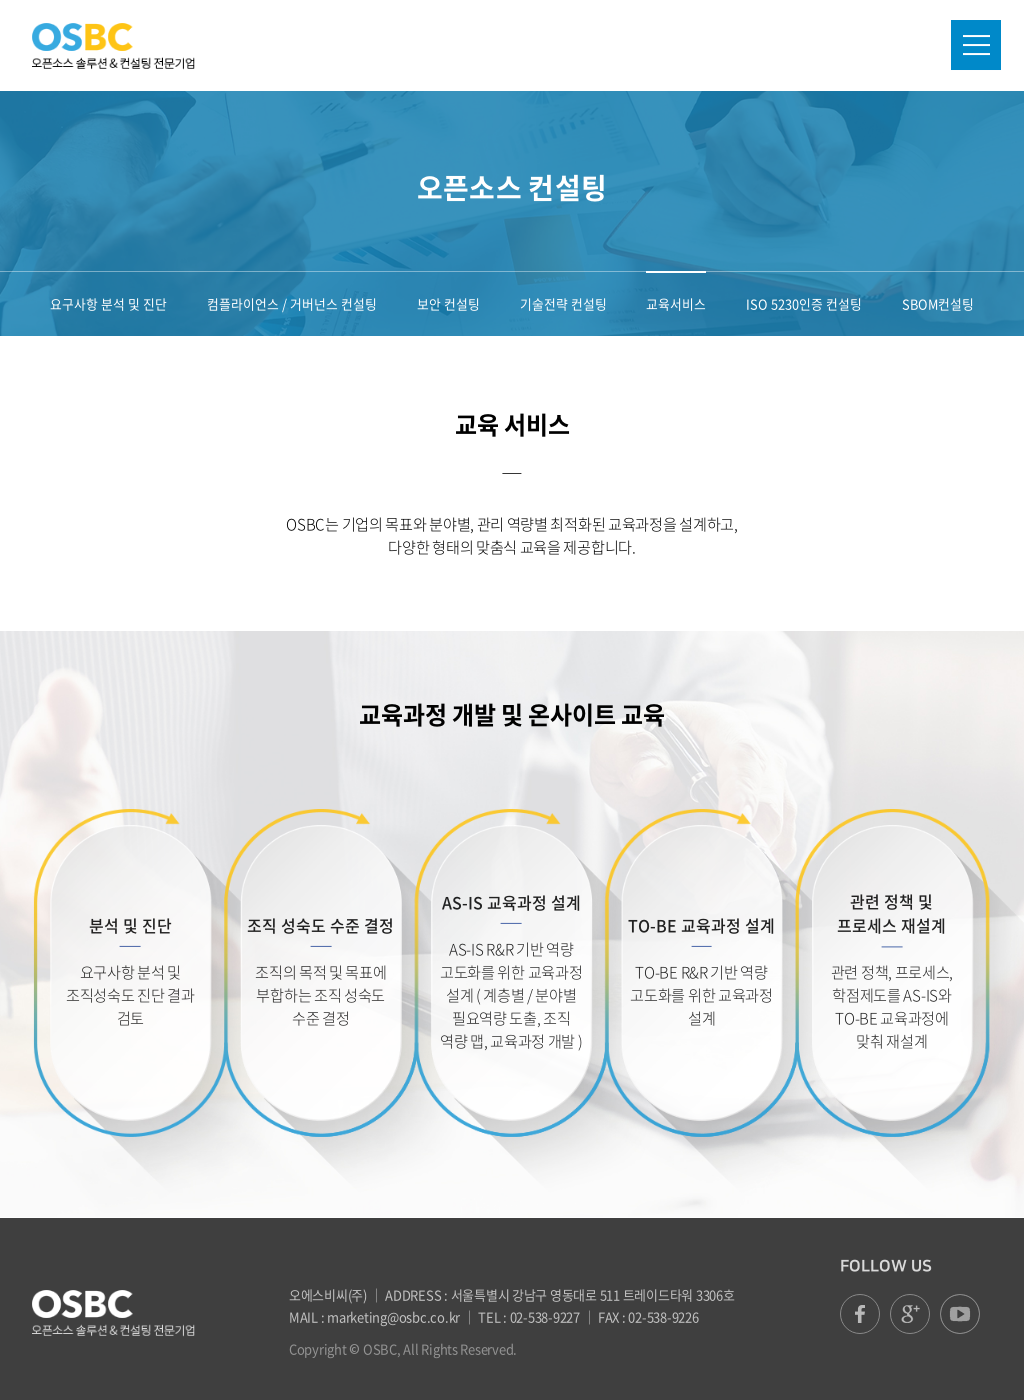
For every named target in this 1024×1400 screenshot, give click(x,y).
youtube (960, 1314)
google (910, 1314)
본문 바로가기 (0, 0)
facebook (860, 1314)
